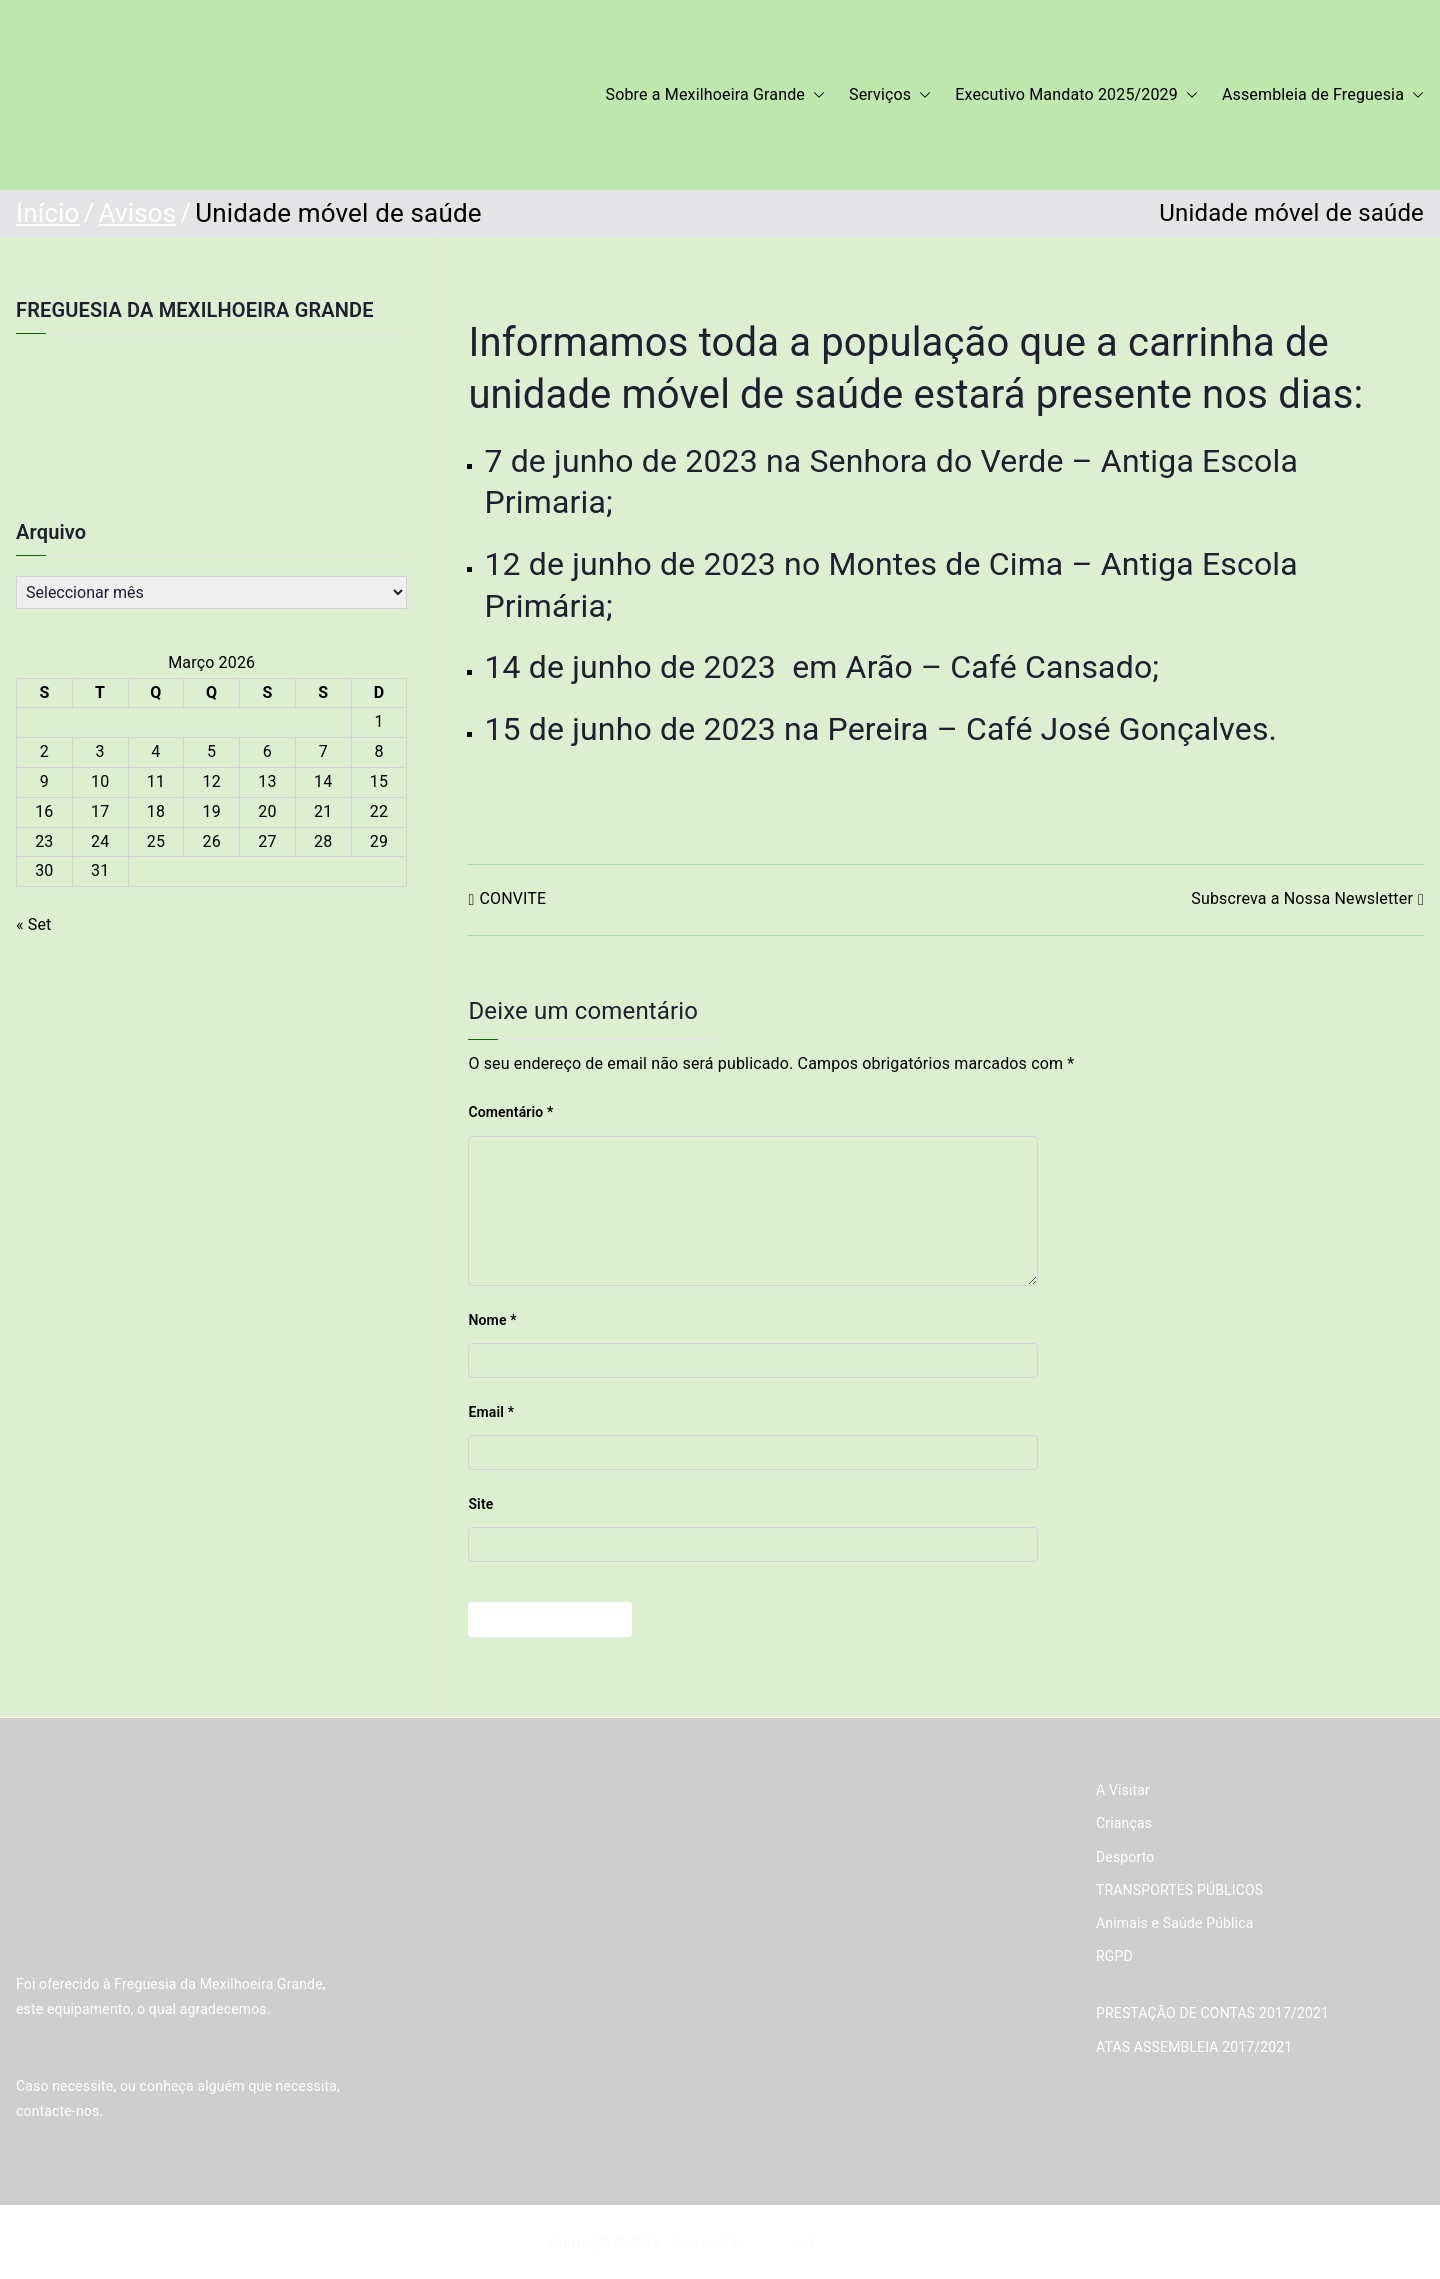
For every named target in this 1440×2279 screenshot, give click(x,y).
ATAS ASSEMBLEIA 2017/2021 (1194, 2047)
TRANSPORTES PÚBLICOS (1179, 1890)
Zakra (768, 2242)
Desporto (1125, 1857)
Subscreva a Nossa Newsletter (1302, 898)
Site (480, 1504)
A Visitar (1123, 1790)
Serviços (890, 95)
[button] (815, 95)
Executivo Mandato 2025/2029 (1076, 95)
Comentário (510, 1112)
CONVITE (512, 898)
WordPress (851, 2242)
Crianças (1124, 1823)
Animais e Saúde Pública (1174, 1923)
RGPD (1114, 1956)
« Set (34, 924)
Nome (492, 1320)
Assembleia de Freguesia (1323, 95)
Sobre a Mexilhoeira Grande (716, 95)
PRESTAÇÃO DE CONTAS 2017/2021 (1212, 2013)
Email (491, 1412)
